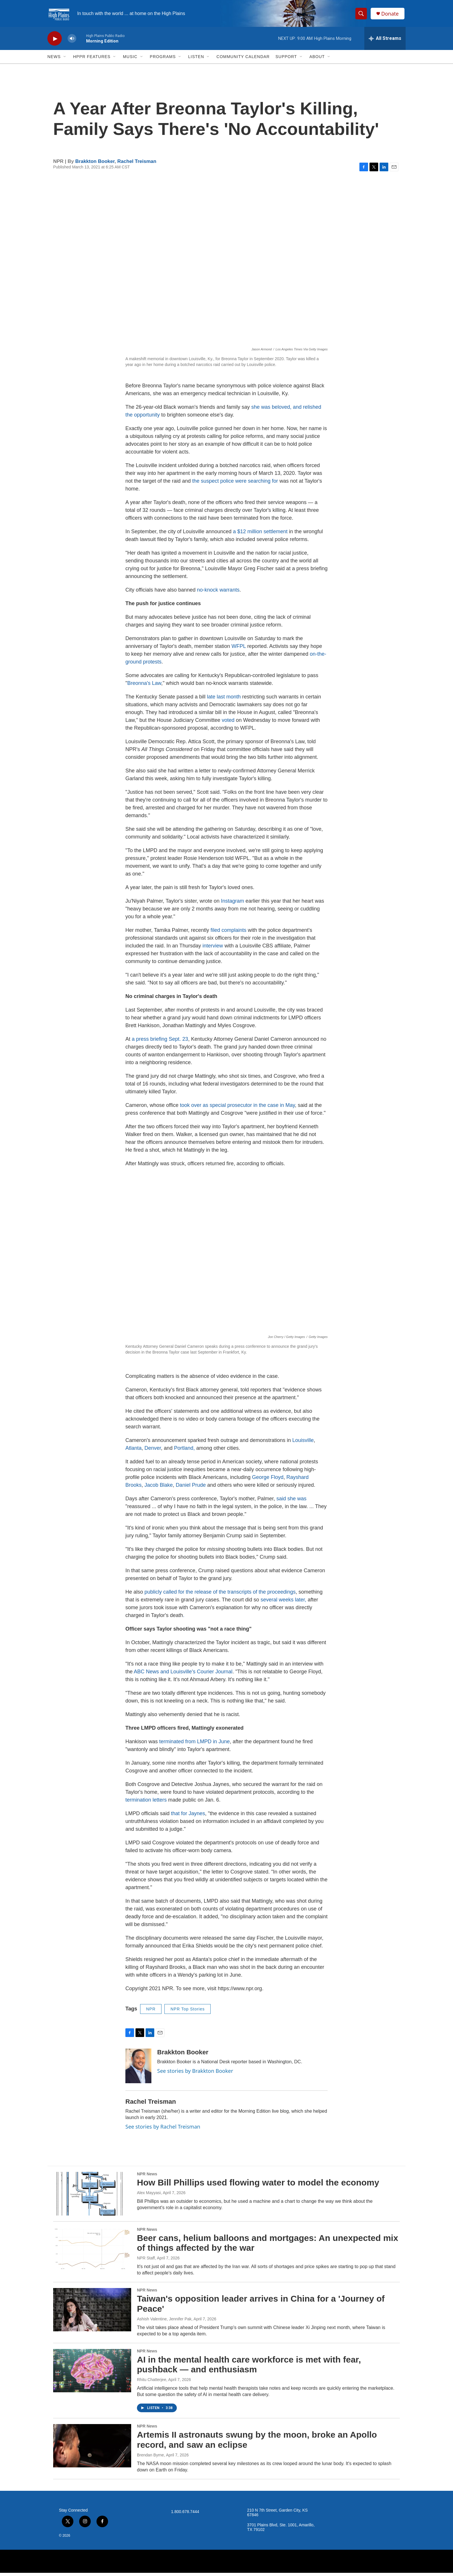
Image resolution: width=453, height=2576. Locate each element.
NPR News (147, 2177)
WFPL (238, 650)
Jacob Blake (158, 1488)
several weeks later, (284, 1603)
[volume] (72, 42)
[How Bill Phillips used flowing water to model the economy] (92, 2197)
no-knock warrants (218, 593)
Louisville (303, 1444)
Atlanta (133, 1451)
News (54, 60)
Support (286, 60)
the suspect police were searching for (235, 484)
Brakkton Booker (95, 164)
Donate (391, 15)
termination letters (146, 1803)
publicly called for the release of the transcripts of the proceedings (220, 1595)
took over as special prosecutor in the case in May (237, 1109)
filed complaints (228, 933)
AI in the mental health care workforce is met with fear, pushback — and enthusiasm (249, 2368)
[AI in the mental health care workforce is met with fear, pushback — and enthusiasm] (92, 2373)
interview (213, 949)
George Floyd (267, 1481)
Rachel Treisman (136, 164)
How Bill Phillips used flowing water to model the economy (258, 2186)
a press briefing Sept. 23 (160, 1042)
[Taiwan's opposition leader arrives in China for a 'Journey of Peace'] (92, 2313)
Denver (152, 1451)
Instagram (232, 904)
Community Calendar (243, 60)
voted (228, 723)
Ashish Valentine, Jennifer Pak (164, 2322)
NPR (151, 2012)
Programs (163, 60)
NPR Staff (146, 2261)
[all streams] (385, 41)
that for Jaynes (188, 1817)
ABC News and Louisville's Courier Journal (183, 1675)
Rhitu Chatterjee (151, 2383)
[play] (54, 42)
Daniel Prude (191, 1488)
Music (130, 60)
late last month (224, 700)
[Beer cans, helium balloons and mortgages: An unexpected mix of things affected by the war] (92, 2252)
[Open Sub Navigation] (65, 60)
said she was (291, 1502)
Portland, (185, 1451)
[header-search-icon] (361, 15)
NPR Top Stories (187, 2012)
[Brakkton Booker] (138, 2069)
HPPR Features (91, 60)
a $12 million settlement (260, 535)
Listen (196, 60)
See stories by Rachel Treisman (162, 2130)
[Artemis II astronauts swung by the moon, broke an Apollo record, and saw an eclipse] (92, 2449)
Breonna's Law (144, 686)
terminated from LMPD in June (194, 1745)
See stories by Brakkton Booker (195, 2074)
